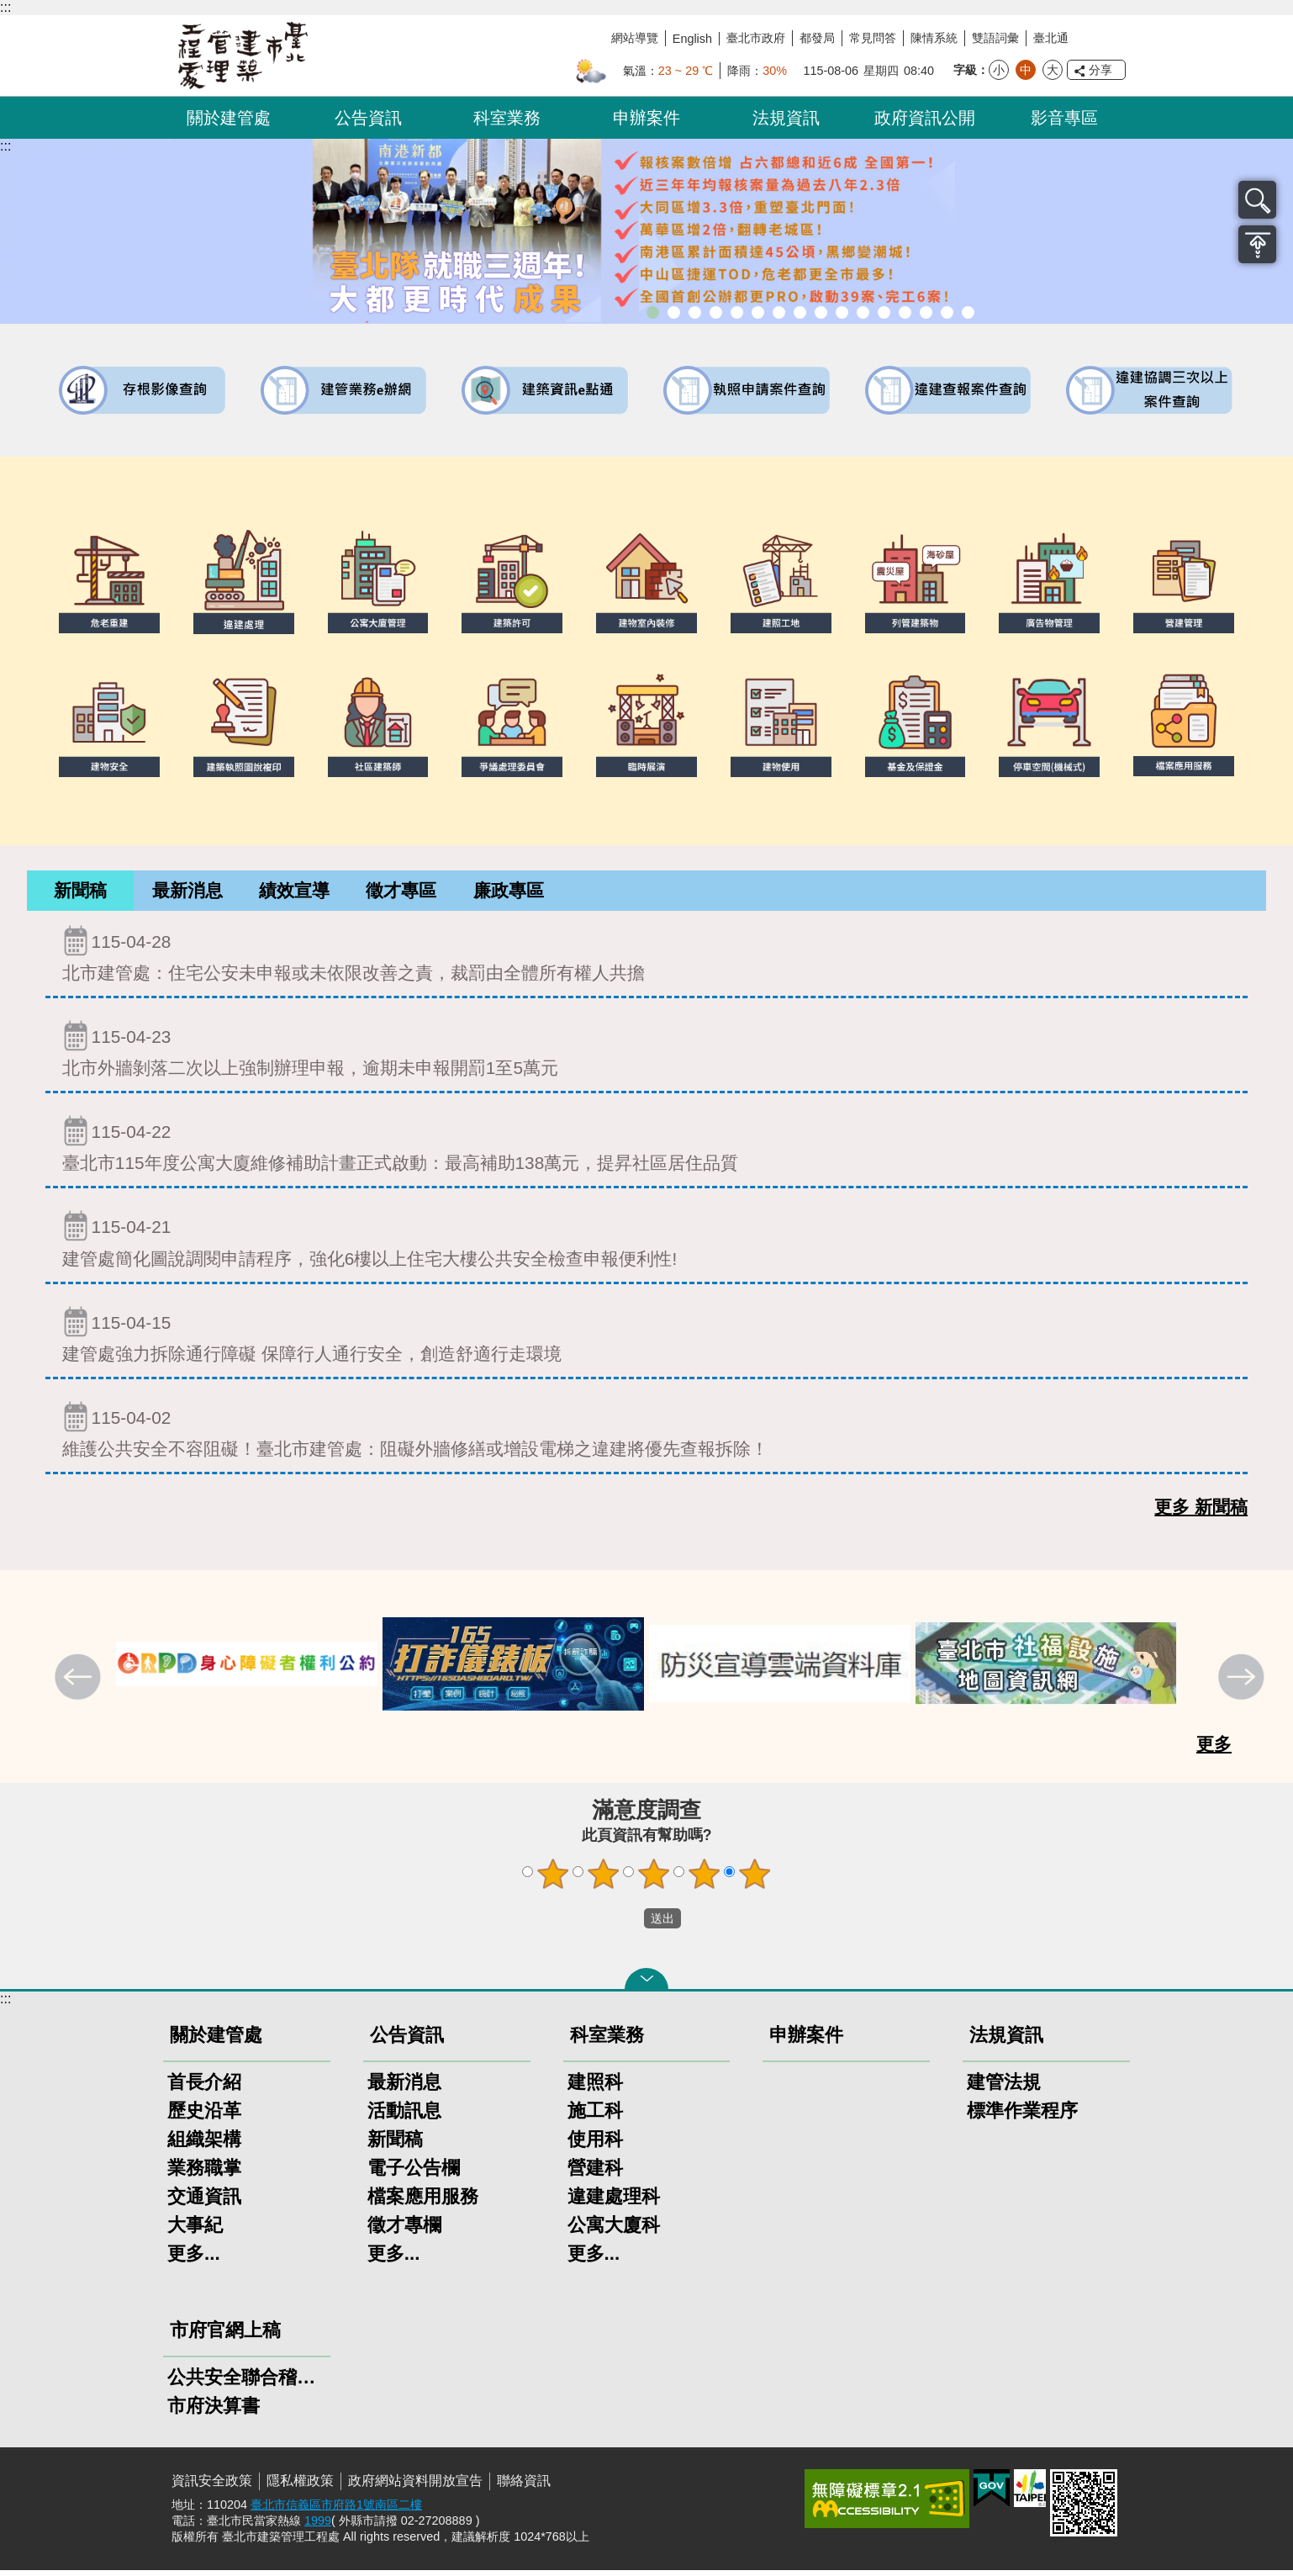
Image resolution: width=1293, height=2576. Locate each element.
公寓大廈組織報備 (842, 312)
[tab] (80, 893)
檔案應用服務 (422, 2202)
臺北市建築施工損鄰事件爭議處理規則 (968, 312)
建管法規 (1004, 2087)
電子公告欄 (413, 2173)
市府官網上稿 (225, 2335)
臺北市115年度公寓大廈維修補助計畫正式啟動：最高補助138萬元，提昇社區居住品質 (646, 1149)
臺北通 (1051, 38)
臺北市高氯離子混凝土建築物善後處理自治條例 (926, 312)
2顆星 (604, 1880)
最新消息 (187, 893)
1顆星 (553, 1880)
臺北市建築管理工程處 (243, 55)
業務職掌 (204, 2173)
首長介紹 (204, 2087)
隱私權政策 (300, 2486)
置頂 (1257, 244)
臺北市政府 (755, 38)
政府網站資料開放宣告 (415, 2486)
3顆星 (654, 1880)
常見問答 (872, 38)
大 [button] (1052, 70)
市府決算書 (213, 2411)
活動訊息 (404, 2116)
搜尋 (1257, 200)
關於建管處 (229, 117)
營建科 (595, 2173)
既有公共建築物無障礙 (758, 312)
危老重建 (821, 312)
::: (5, 7)
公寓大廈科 (613, 2230)
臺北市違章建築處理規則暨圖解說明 (737, 312)
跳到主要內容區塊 (8, 8)
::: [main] (5, 146)
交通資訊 (204, 2202)
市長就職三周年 (652, 312)
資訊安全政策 (212, 2486)
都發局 (817, 38)
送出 (628, 1924)
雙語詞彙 (995, 38)
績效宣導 (294, 893)
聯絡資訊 (524, 2486)
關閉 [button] (646, 1985)
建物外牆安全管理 (779, 312)
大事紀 (195, 2230)
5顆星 (755, 1880)
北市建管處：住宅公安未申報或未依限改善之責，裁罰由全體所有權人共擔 (646, 959)
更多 (1214, 1749)
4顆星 (704, 1880)
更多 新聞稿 (1201, 1512)
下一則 (1243, 1684)
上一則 (80, 1684)
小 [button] (999, 70)
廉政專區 (508, 893)
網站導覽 (634, 38)
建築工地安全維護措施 (947, 312)
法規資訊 (786, 117)
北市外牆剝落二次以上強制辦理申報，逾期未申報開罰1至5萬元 (646, 1054)
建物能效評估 (905, 312)
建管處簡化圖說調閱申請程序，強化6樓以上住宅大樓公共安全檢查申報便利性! (646, 1244)
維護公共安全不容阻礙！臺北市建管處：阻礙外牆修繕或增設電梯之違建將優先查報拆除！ (646, 1435)
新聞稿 (80, 893)
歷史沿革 (204, 2116)
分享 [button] (1100, 70)
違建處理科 (613, 2202)
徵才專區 (401, 893)
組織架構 (204, 2144)
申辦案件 (646, 117)
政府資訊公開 (924, 117)
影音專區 (1064, 117)
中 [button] (1026, 70)
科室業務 (507, 117)
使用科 (595, 2144)
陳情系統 (934, 38)
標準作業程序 (1022, 2116)
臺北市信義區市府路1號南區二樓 (336, 2510)
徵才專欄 (404, 2230)
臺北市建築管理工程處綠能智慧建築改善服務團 (716, 312)
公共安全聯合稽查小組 (246, 2383)
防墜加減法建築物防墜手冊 (884, 312)
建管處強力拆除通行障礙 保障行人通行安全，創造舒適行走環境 (646, 1340)
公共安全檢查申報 (863, 312)
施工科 (595, 2116)
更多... (193, 2259)
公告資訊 (368, 117)
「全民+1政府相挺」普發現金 (695, 312)
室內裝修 (800, 312)
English (692, 38)
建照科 (595, 2087)
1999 (317, 2526)
